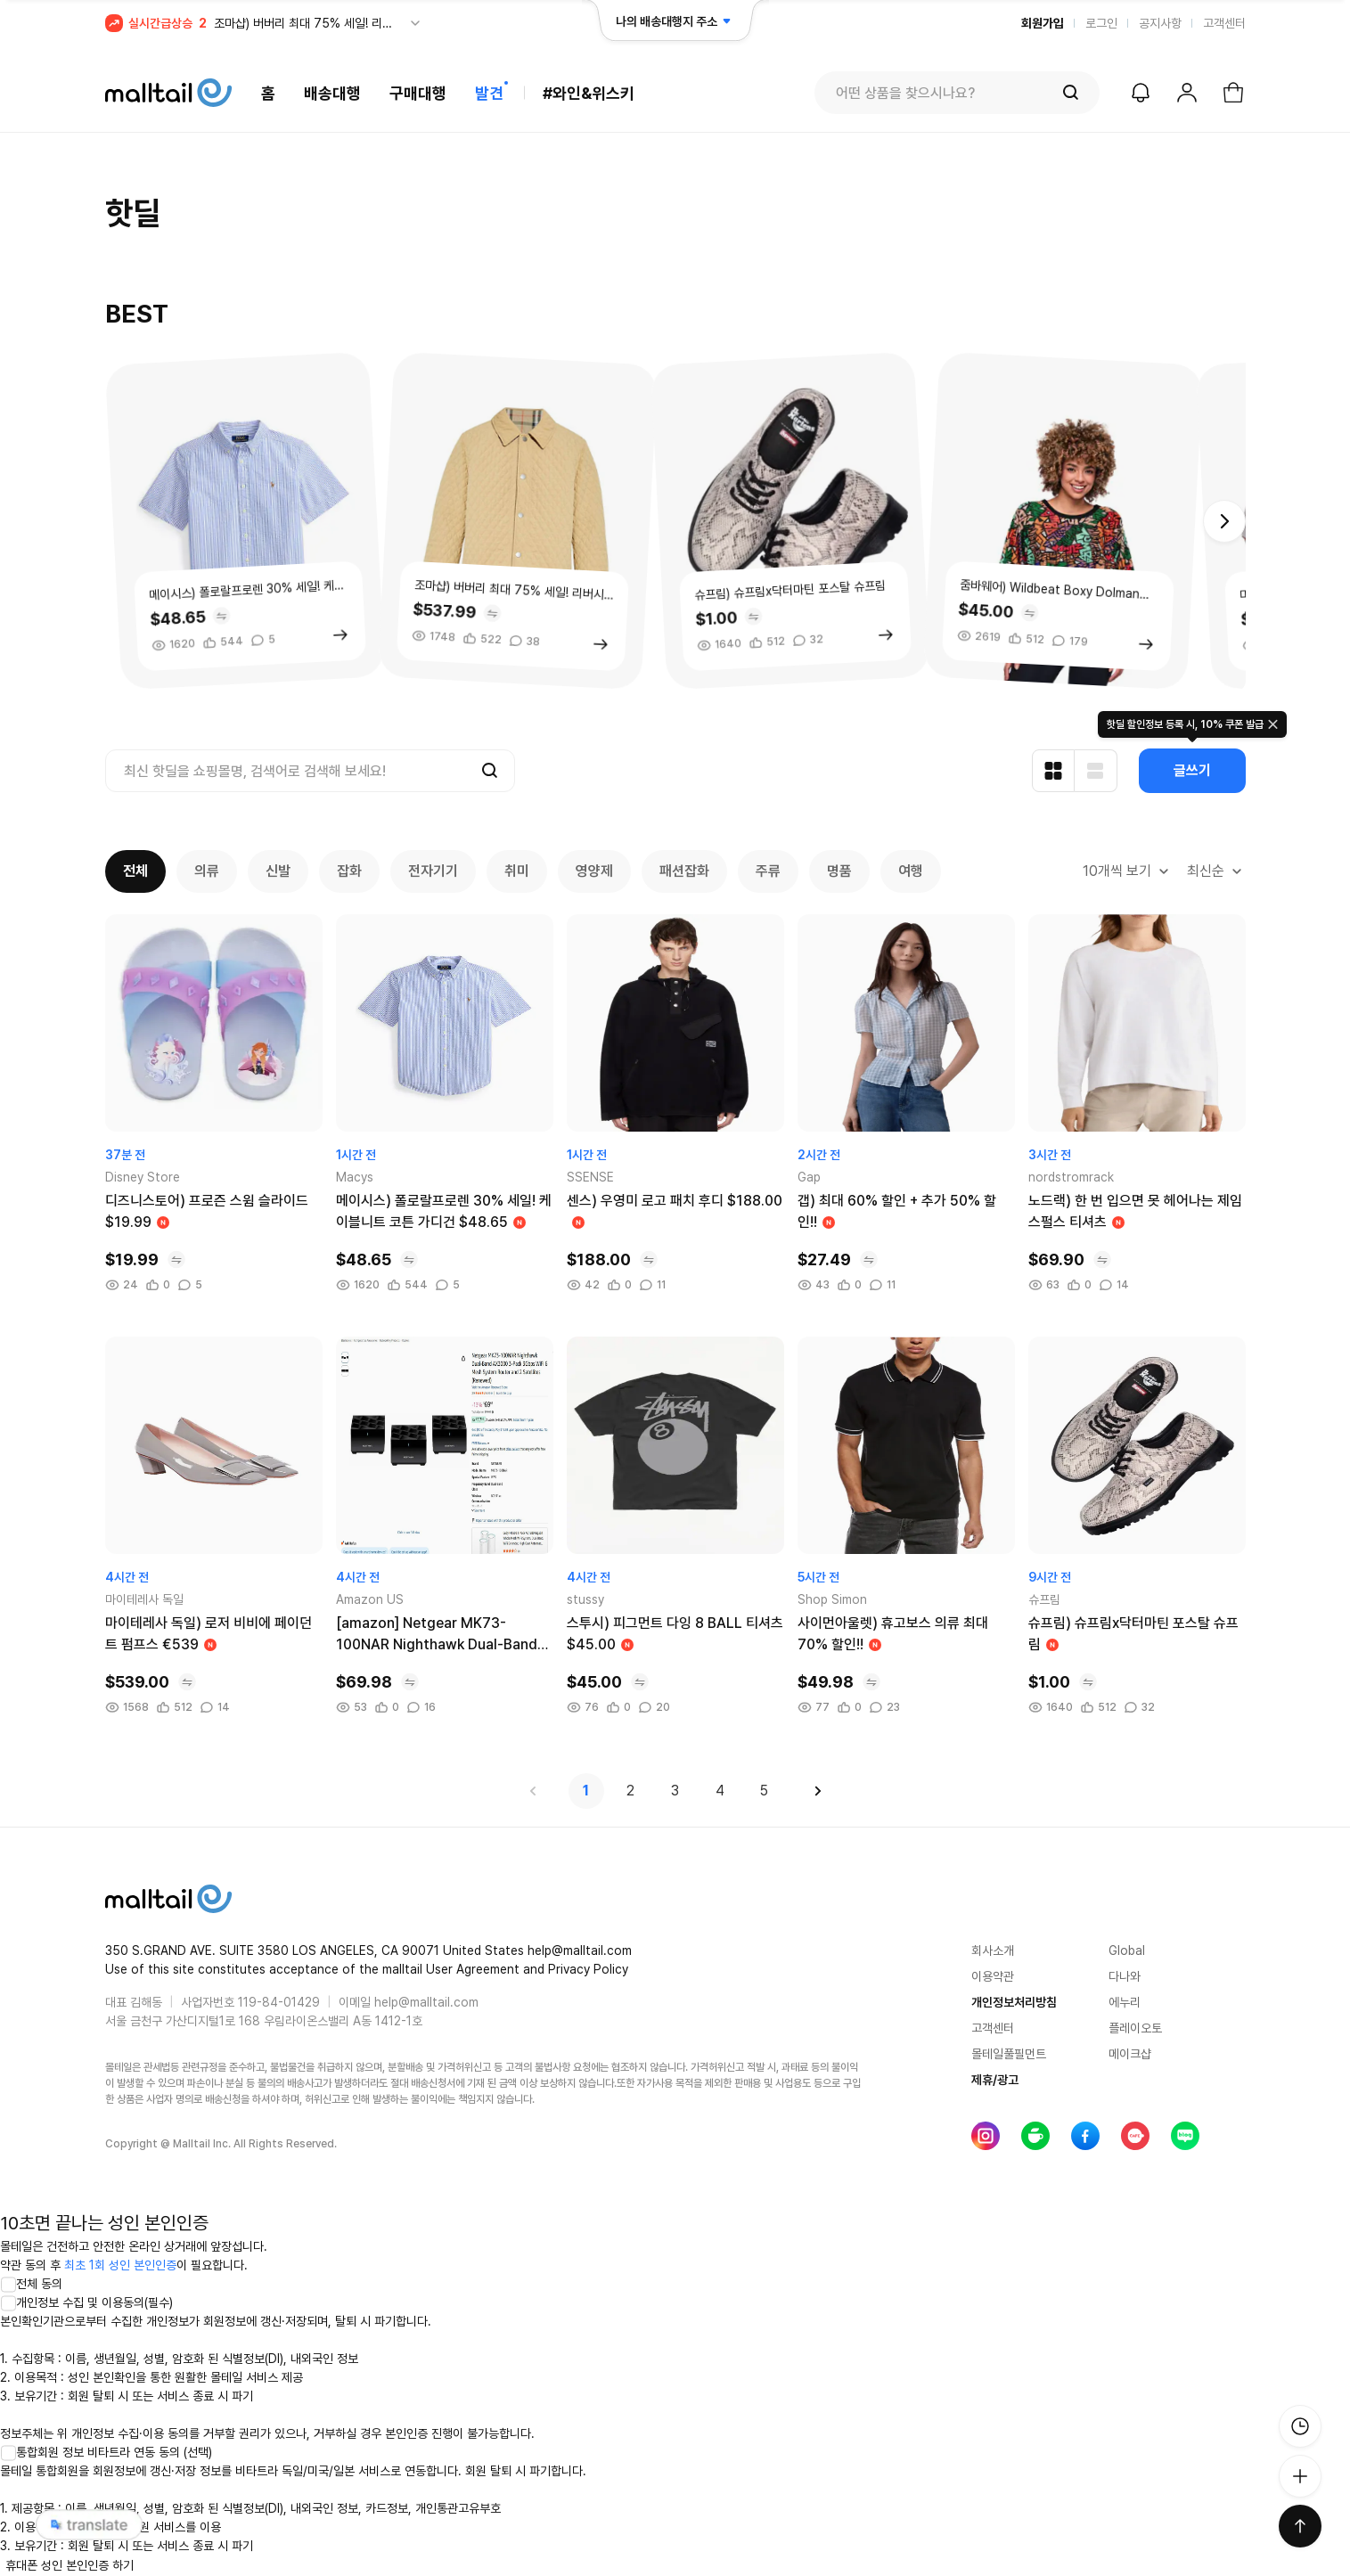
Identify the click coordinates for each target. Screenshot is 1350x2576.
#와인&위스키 (588, 93)
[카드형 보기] (1053, 770)
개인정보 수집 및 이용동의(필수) (86, 2302)
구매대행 (417, 93)
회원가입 (1042, 23)
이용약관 (992, 1976)
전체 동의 (31, 2284)
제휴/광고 (995, 2080)
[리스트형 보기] (1096, 770)
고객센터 (1224, 23)
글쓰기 (1192, 770)
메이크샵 (1130, 2054)
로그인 (1101, 23)
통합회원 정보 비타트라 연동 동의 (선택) (106, 2452)
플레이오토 (1135, 2028)
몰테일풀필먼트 (1008, 2054)
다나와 (1125, 1976)
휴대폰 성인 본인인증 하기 (69, 2565)
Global (1127, 1950)
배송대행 (332, 93)
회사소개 (992, 1950)
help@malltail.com (426, 2002)
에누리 (1125, 2002)
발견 (489, 93)
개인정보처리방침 (1014, 2002)
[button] (1224, 521)
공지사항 (1160, 23)
